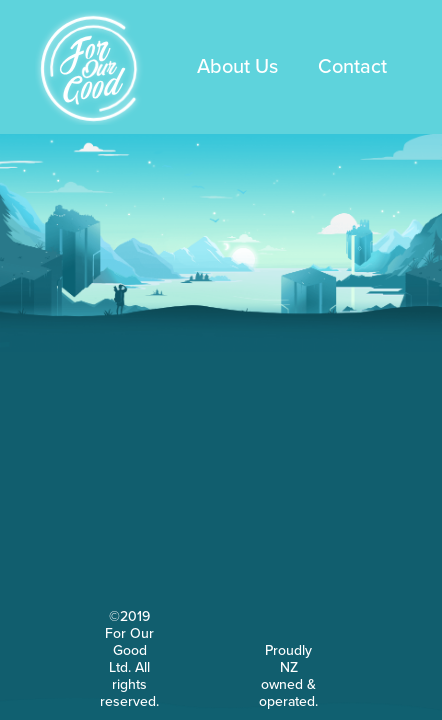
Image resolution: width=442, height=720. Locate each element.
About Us (237, 67)
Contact (352, 67)
